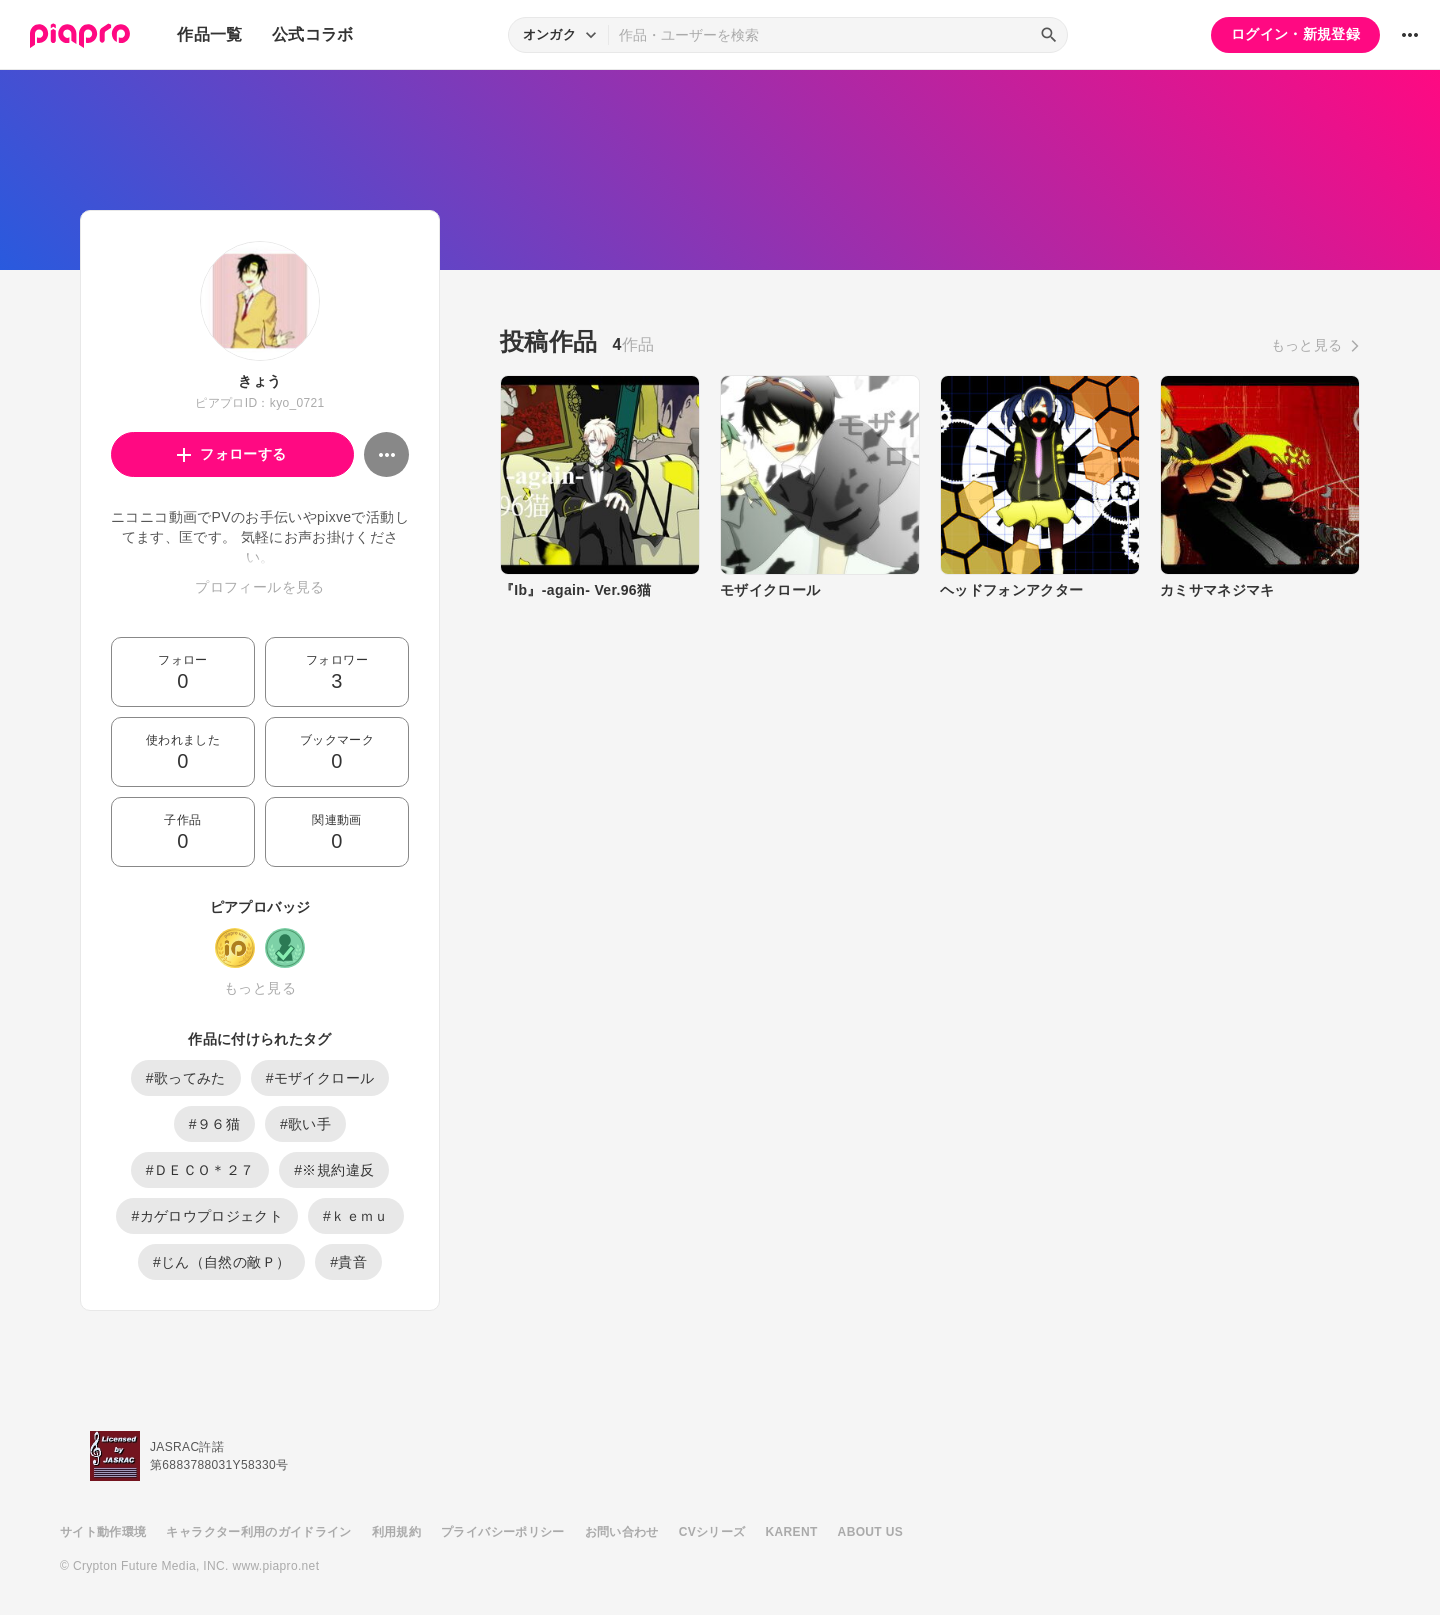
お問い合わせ (622, 1532)
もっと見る (260, 988)
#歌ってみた (186, 1078)
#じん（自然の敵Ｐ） (221, 1262)
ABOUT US (870, 1532)
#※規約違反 (334, 1170)
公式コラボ (313, 34)
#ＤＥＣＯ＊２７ (200, 1170)
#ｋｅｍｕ (356, 1216)
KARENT (792, 1532)
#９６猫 (214, 1124)
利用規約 (396, 1532)
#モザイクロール (320, 1078)
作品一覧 (209, 34)
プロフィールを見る (259, 587)
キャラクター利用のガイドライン (258, 1532)
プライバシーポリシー (503, 1532)
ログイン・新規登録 (1295, 34)
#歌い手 (305, 1124)
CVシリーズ (712, 1532)
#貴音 (348, 1262)
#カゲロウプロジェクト (207, 1216)
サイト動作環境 (103, 1532)
